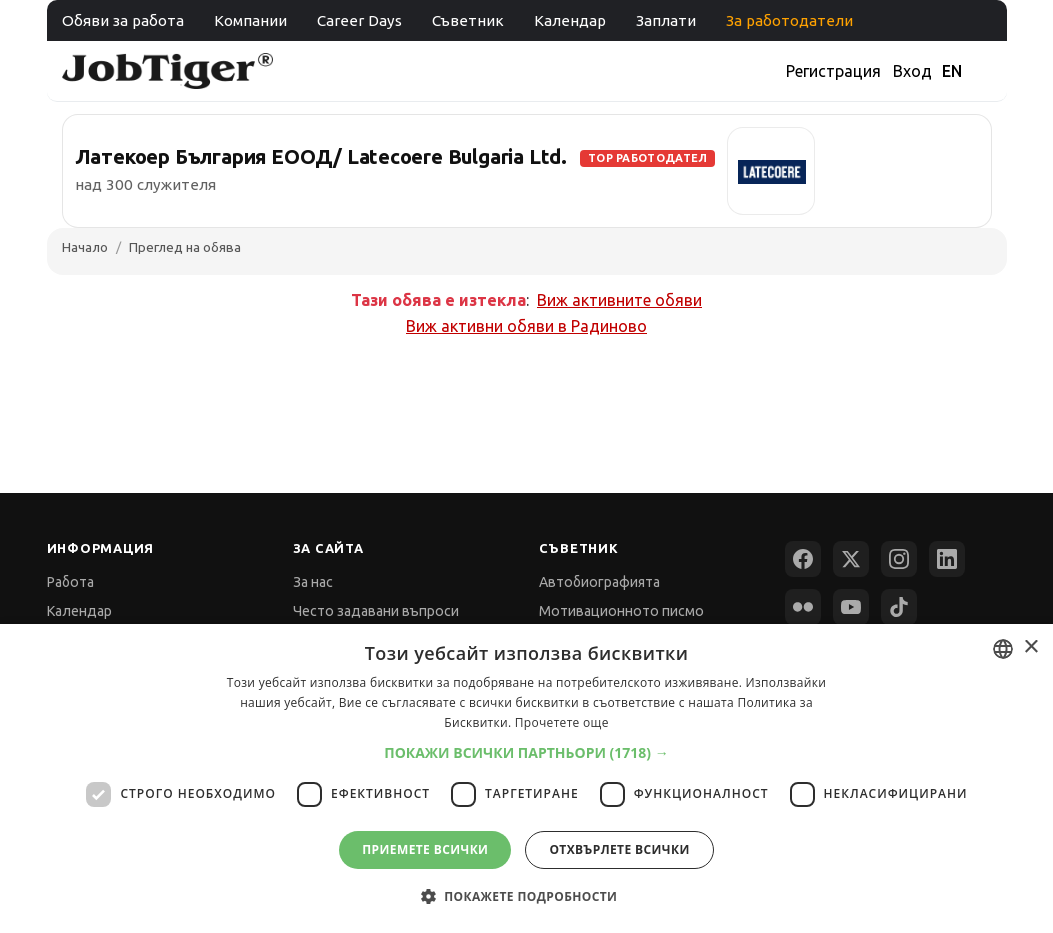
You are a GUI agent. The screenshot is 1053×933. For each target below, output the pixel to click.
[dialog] (526, 778)
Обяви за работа (123, 20)
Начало (85, 247)
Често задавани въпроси (376, 611)
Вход (912, 71)
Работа (70, 582)
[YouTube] (851, 607)
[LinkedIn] (947, 559)
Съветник (468, 20)
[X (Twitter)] (851, 559)
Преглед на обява (185, 247)
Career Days (359, 20)
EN (952, 71)
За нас (313, 582)
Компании (250, 20)
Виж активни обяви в (526, 326)
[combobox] (1003, 649)
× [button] (1030, 647)
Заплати (666, 20)
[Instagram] (899, 559)
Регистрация (833, 71)
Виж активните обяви (619, 300)
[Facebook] (803, 559)
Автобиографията (599, 582)
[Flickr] (803, 607)
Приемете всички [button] (425, 849)
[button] (526, 752)
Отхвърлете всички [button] (619, 849)
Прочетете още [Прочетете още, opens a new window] (562, 722)
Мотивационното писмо (621, 611)
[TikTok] (899, 607)
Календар (570, 20)
